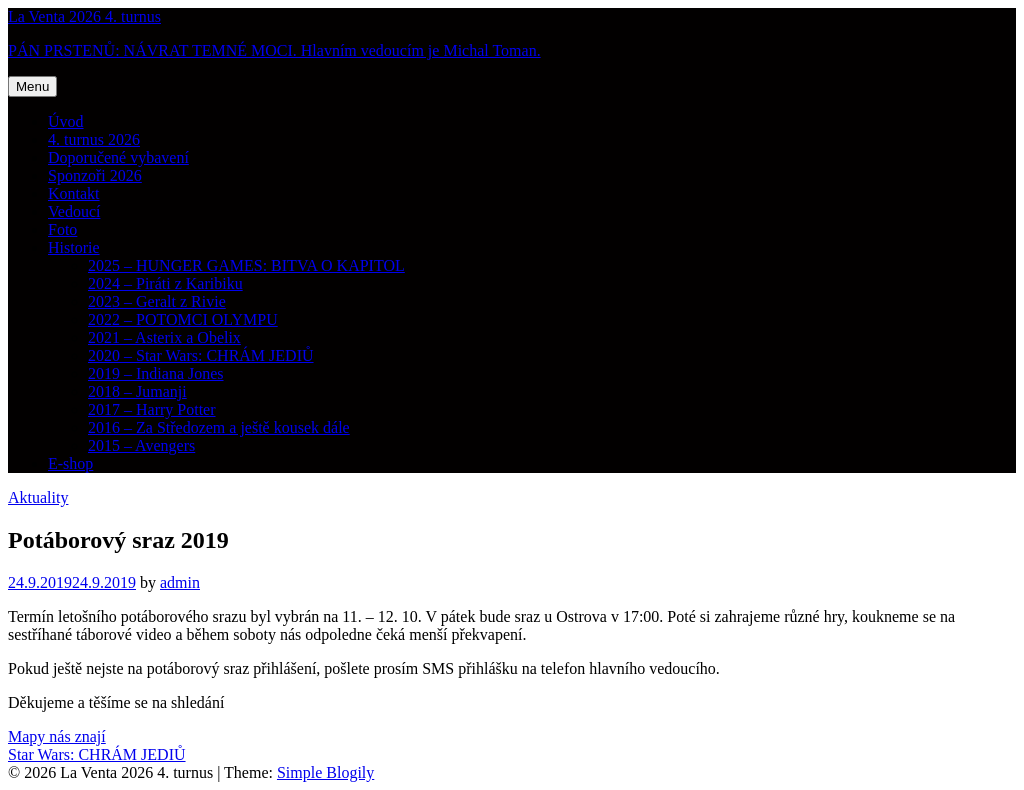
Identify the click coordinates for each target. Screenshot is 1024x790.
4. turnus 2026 (94, 139)
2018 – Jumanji (137, 391)
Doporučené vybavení (118, 157)
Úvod (66, 121)
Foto (62, 229)
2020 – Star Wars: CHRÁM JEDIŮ (201, 355)
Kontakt (74, 193)
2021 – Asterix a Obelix (164, 337)
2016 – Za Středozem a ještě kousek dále (219, 427)
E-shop (70, 463)
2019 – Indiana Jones (156, 373)
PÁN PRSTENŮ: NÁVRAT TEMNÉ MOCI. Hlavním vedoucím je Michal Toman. (274, 50)
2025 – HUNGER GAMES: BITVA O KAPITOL (246, 265)
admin (180, 582)
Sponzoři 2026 (95, 175)
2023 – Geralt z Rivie (157, 301)
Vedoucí (74, 211)
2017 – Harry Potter (152, 409)
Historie (74, 247)
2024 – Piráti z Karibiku (165, 283)
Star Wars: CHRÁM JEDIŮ (97, 754)
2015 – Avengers (141, 445)
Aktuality (38, 497)
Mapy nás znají (57, 736)
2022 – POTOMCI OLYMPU (183, 319)
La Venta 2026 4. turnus (84, 16)
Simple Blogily (325, 772)
